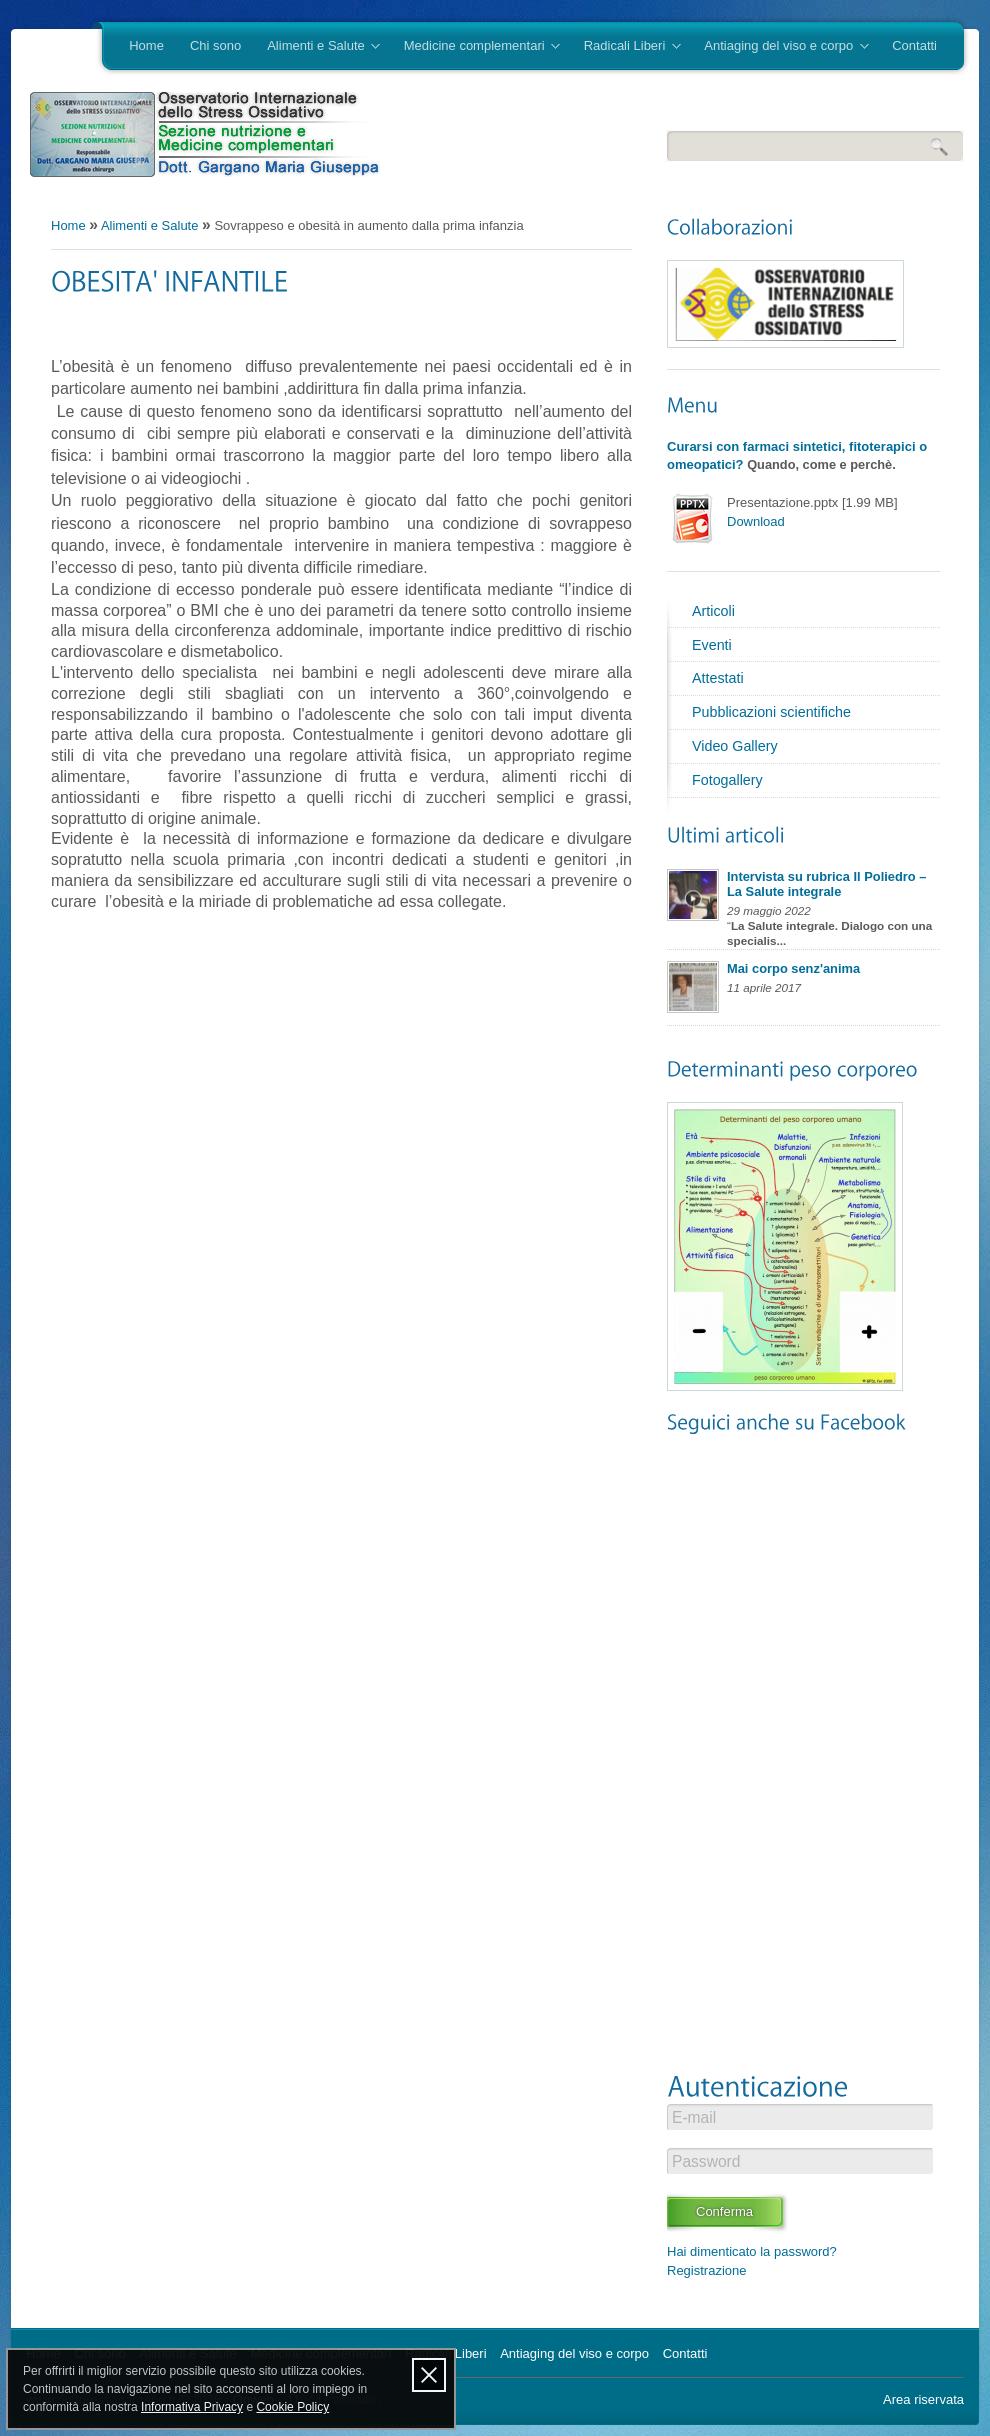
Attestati (718, 678)
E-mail (694, 2117)
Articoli (713, 611)
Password (706, 2161)
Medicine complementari (476, 47)
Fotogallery (727, 780)
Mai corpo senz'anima (793, 968)
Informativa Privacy (192, 2407)
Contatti (914, 45)
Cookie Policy (292, 2407)
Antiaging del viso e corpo (779, 47)
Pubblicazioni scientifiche (771, 712)
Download (756, 521)
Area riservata (923, 2399)
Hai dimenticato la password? (752, 2251)
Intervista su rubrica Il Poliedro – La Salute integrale (826, 884)
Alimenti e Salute (317, 47)
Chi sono (215, 45)
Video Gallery (735, 746)
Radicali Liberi (626, 47)
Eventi (712, 645)
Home (146, 45)
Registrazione (707, 2270)
